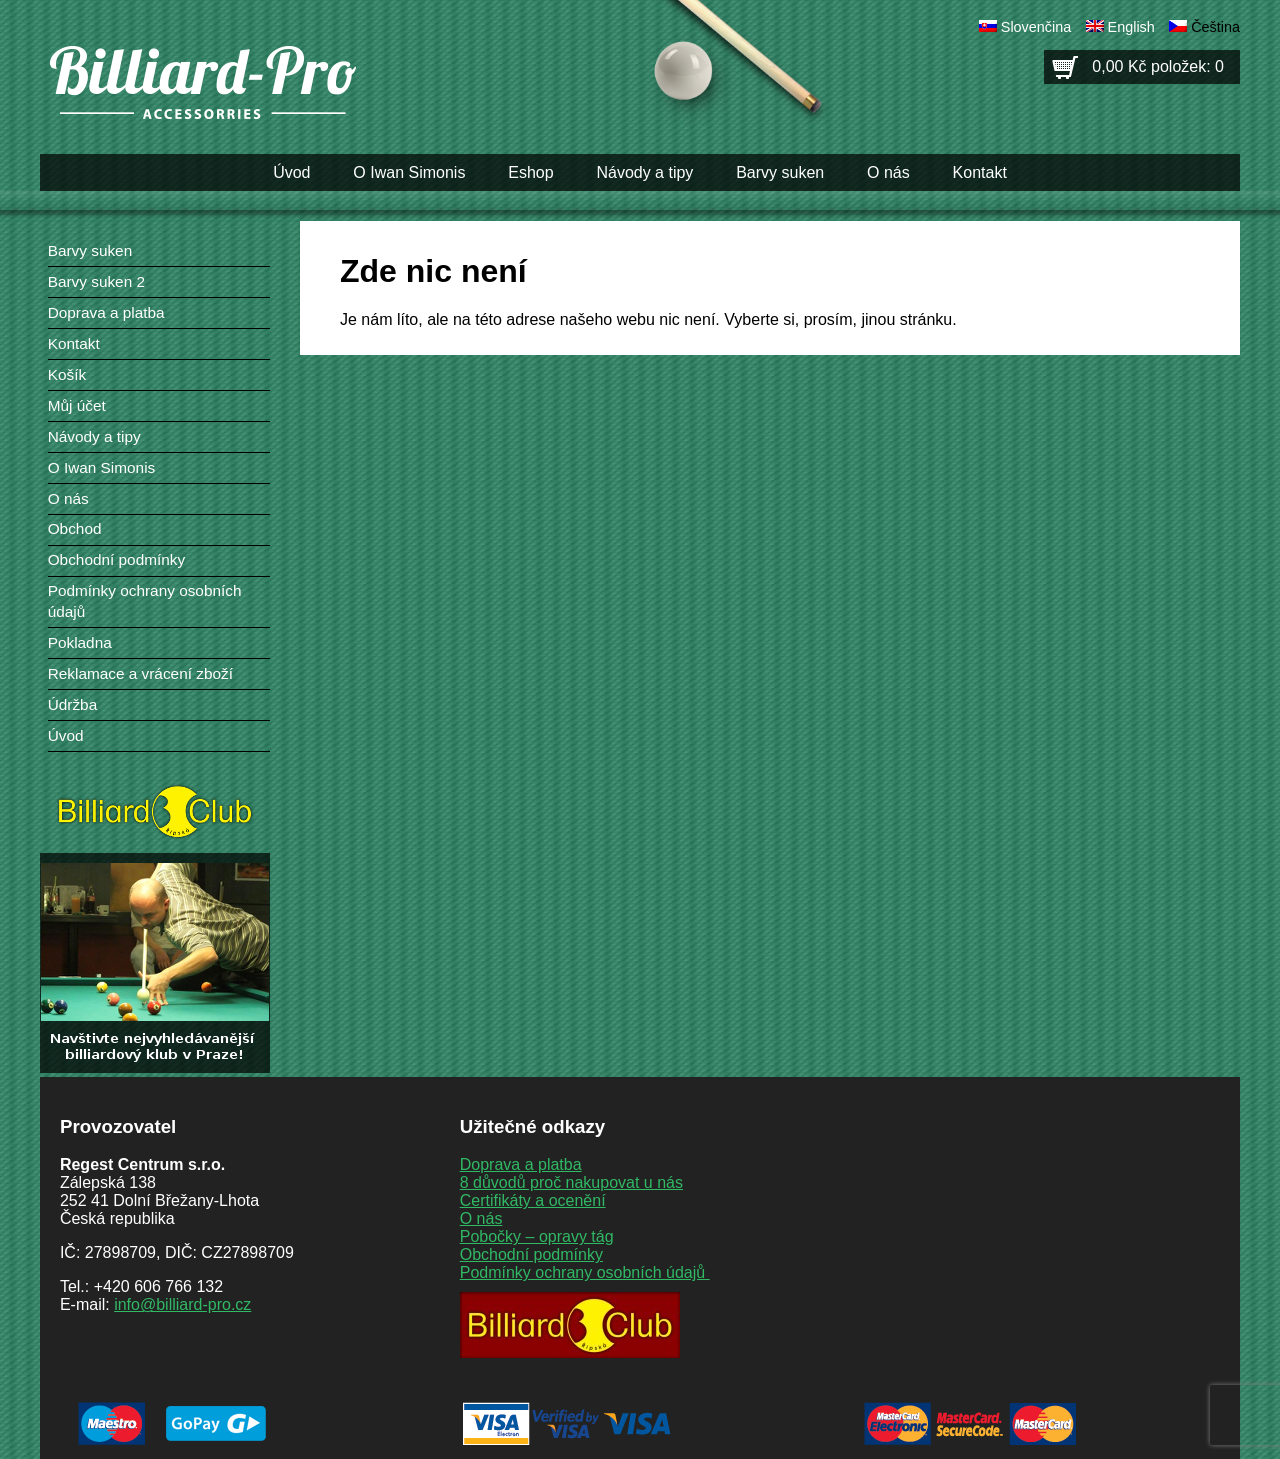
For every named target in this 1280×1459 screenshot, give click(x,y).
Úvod (291, 172)
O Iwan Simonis (409, 172)
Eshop (530, 172)
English (1131, 27)
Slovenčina (1036, 27)
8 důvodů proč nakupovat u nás (571, 1182)
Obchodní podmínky (116, 559)
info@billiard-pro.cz (182, 1304)
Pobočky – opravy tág (537, 1236)
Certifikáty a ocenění (533, 1200)
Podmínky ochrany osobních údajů (585, 1272)
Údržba (73, 704)
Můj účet (77, 405)
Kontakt (980, 172)
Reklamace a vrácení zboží (140, 673)
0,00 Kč (1158, 66)
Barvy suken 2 (96, 281)
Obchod (75, 528)
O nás (888, 172)
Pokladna (80, 642)
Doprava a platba (106, 312)
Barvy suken (780, 172)
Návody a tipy (644, 172)
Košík (67, 374)
